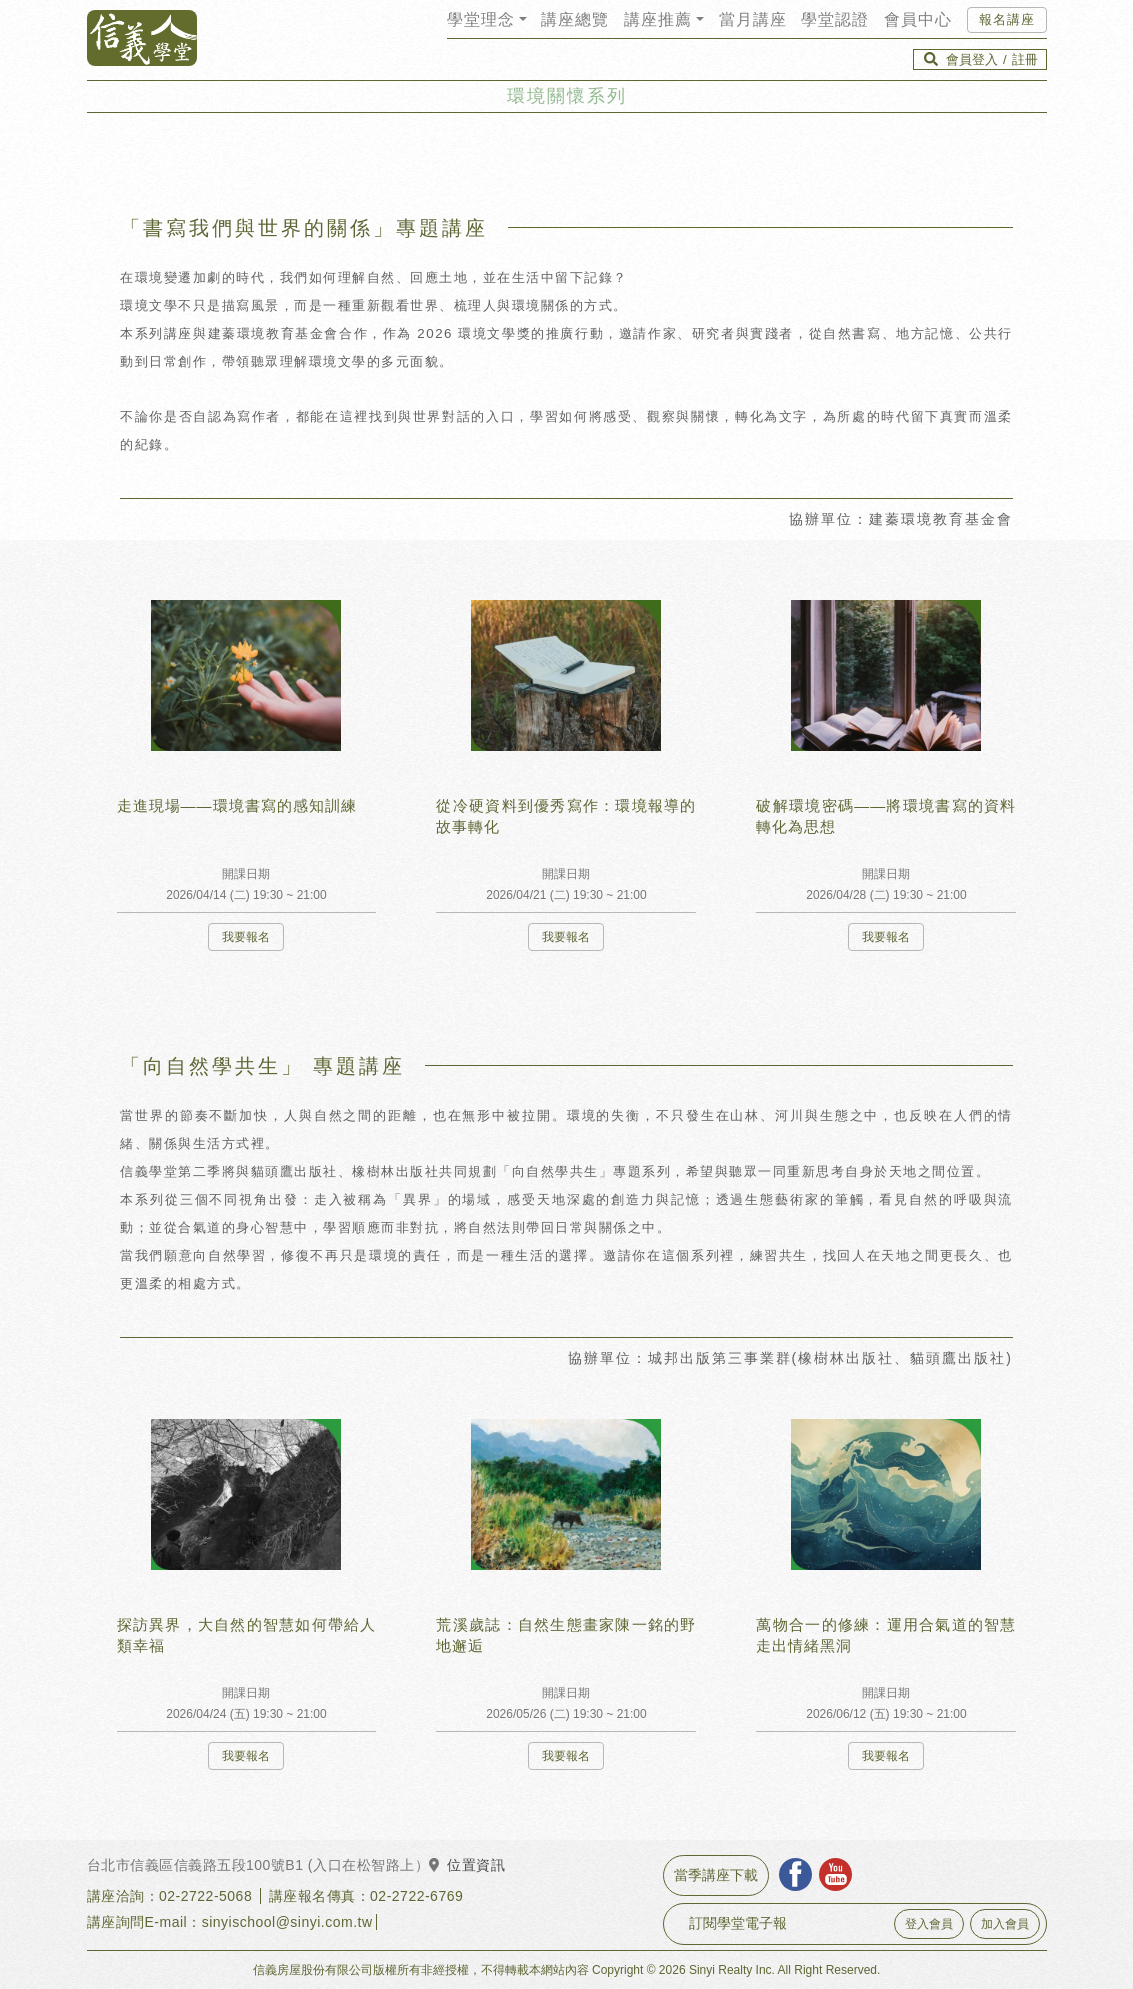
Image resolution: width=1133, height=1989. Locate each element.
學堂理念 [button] (481, 19)
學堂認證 (835, 19)
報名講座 (1007, 19)
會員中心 (918, 19)
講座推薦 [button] (658, 19)
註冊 (1025, 59)
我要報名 (246, 937)
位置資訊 (467, 1865)
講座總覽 (575, 19)
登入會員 (929, 1924)
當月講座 (753, 19)
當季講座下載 (716, 1875)
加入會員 (1005, 1924)
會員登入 (972, 59)
